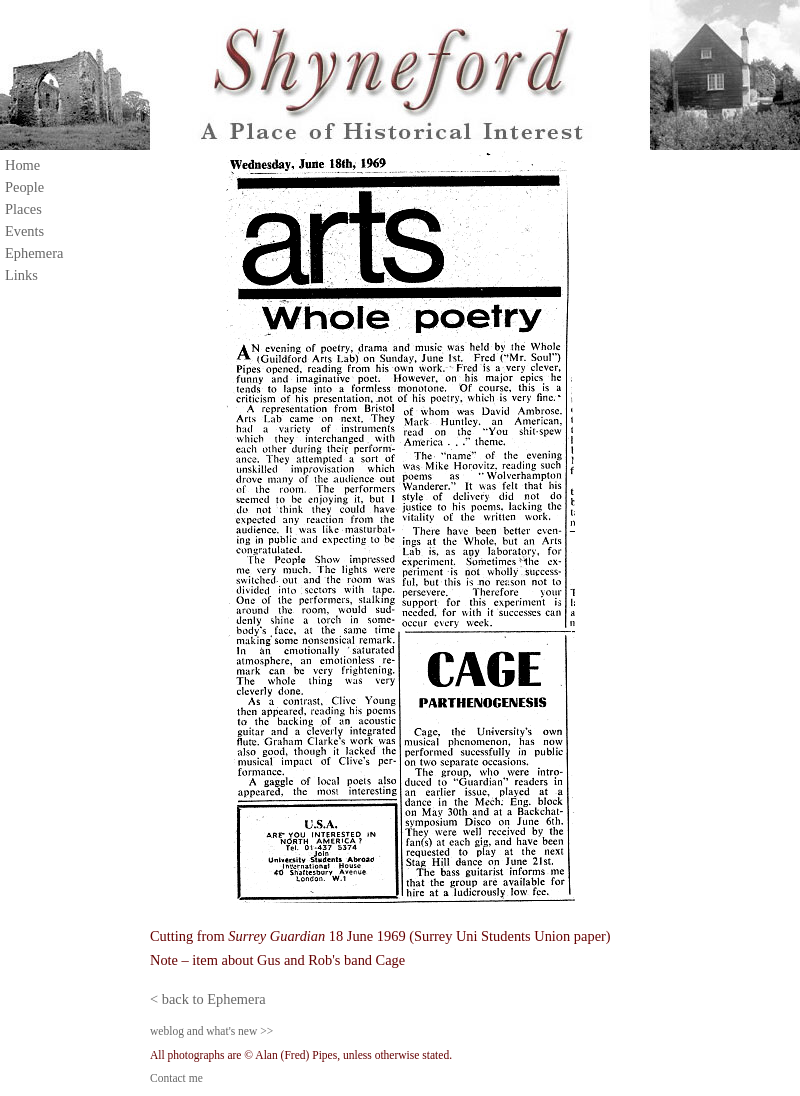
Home (22, 165)
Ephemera (34, 253)
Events (24, 231)
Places (23, 209)
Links (21, 275)
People (24, 187)
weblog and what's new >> (211, 1031)
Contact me (176, 1078)
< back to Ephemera (208, 999)
